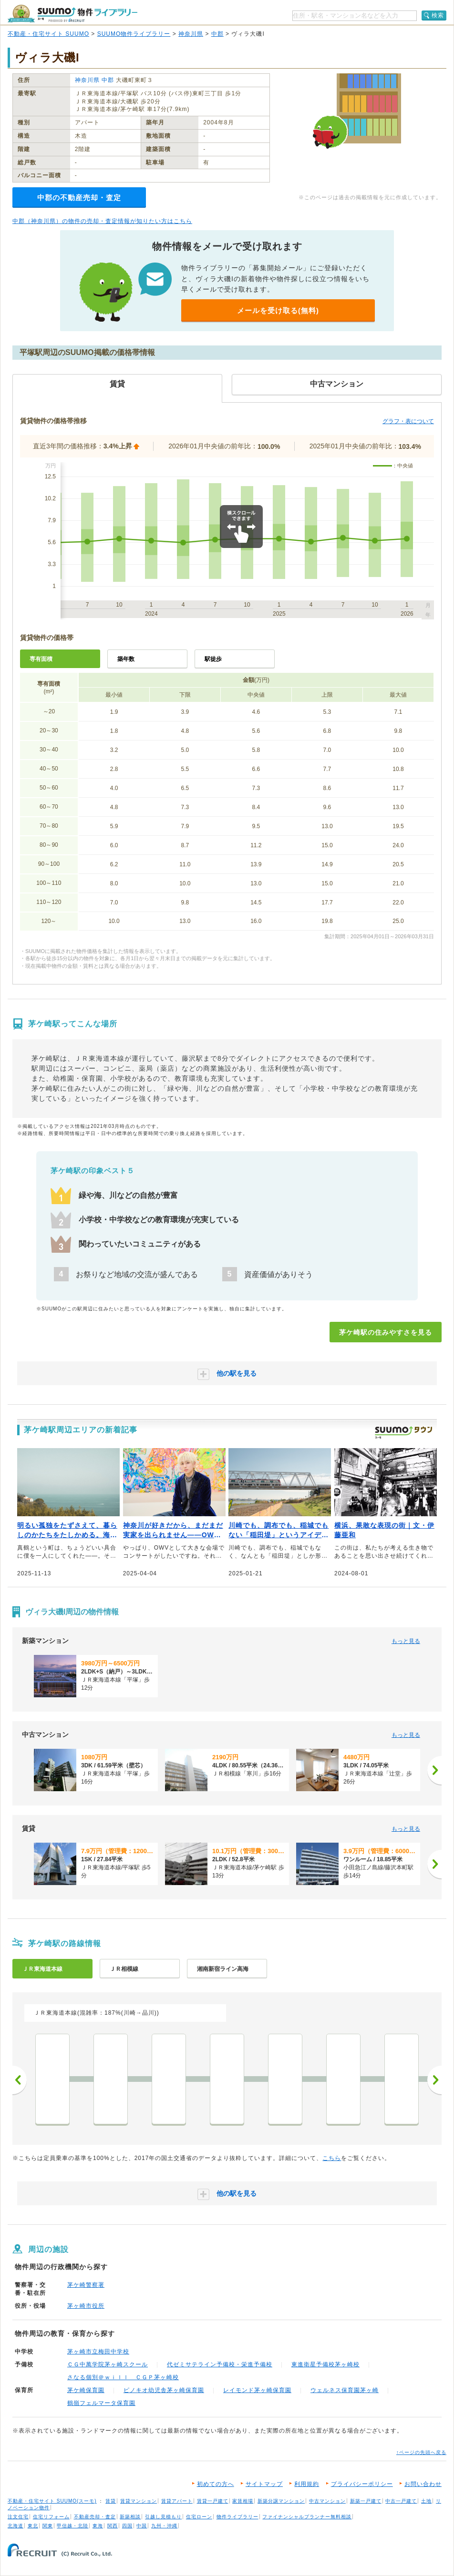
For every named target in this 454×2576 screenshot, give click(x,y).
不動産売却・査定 (95, 2516)
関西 (112, 2525)
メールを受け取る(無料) (278, 310)
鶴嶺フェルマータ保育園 (101, 2403)
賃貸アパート (177, 2501)
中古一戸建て (401, 2501)
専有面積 (41, 659)
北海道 (15, 2525)
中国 (141, 2525)
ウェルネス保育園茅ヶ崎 (344, 2390)
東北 (33, 2525)
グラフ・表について (408, 421)
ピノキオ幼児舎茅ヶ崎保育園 (164, 2390)
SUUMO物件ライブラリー (134, 33)
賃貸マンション (138, 2501)
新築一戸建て (366, 2501)
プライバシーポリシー (362, 2484)
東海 (98, 2525)
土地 (426, 2501)
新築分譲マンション (281, 2501)
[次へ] (434, 1770)
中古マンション (327, 2501)
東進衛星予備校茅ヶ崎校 (325, 2364)
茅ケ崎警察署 (85, 2285)
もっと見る (406, 1641)
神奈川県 (190, 33)
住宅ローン (199, 2516)
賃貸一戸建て (212, 2501)
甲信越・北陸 (72, 2525)
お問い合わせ (423, 2484)
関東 (47, 2525)
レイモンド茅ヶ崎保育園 (257, 2390)
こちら (331, 2158)
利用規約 (306, 2484)
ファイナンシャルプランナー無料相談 (306, 2516)
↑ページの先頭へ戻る (421, 2452)
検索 (438, 15)
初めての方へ (215, 2484)
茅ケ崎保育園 (85, 2390)
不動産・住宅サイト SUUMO (48, 33)
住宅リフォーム (51, 2516)
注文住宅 (18, 2516)
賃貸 (110, 2501)
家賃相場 (242, 2501)
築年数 (125, 659)
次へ (434, 2080)
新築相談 (130, 2516)
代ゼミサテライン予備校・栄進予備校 (219, 2364)
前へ (19, 2080)
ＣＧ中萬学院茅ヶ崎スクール (107, 2364)
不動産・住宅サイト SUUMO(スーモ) (52, 2501)
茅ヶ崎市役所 (85, 2305)
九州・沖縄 (164, 2525)
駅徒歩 (213, 659)
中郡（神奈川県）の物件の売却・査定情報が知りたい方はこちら (102, 221)
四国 (127, 2525)
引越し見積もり (163, 2516)
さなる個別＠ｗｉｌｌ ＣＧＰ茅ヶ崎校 (123, 2377)
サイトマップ (264, 2484)
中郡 (217, 33)
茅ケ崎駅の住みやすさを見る (385, 1332)
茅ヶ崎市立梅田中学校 (98, 2351)
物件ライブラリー (237, 2516)
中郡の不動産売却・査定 (79, 197)
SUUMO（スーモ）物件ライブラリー (72, 13)
